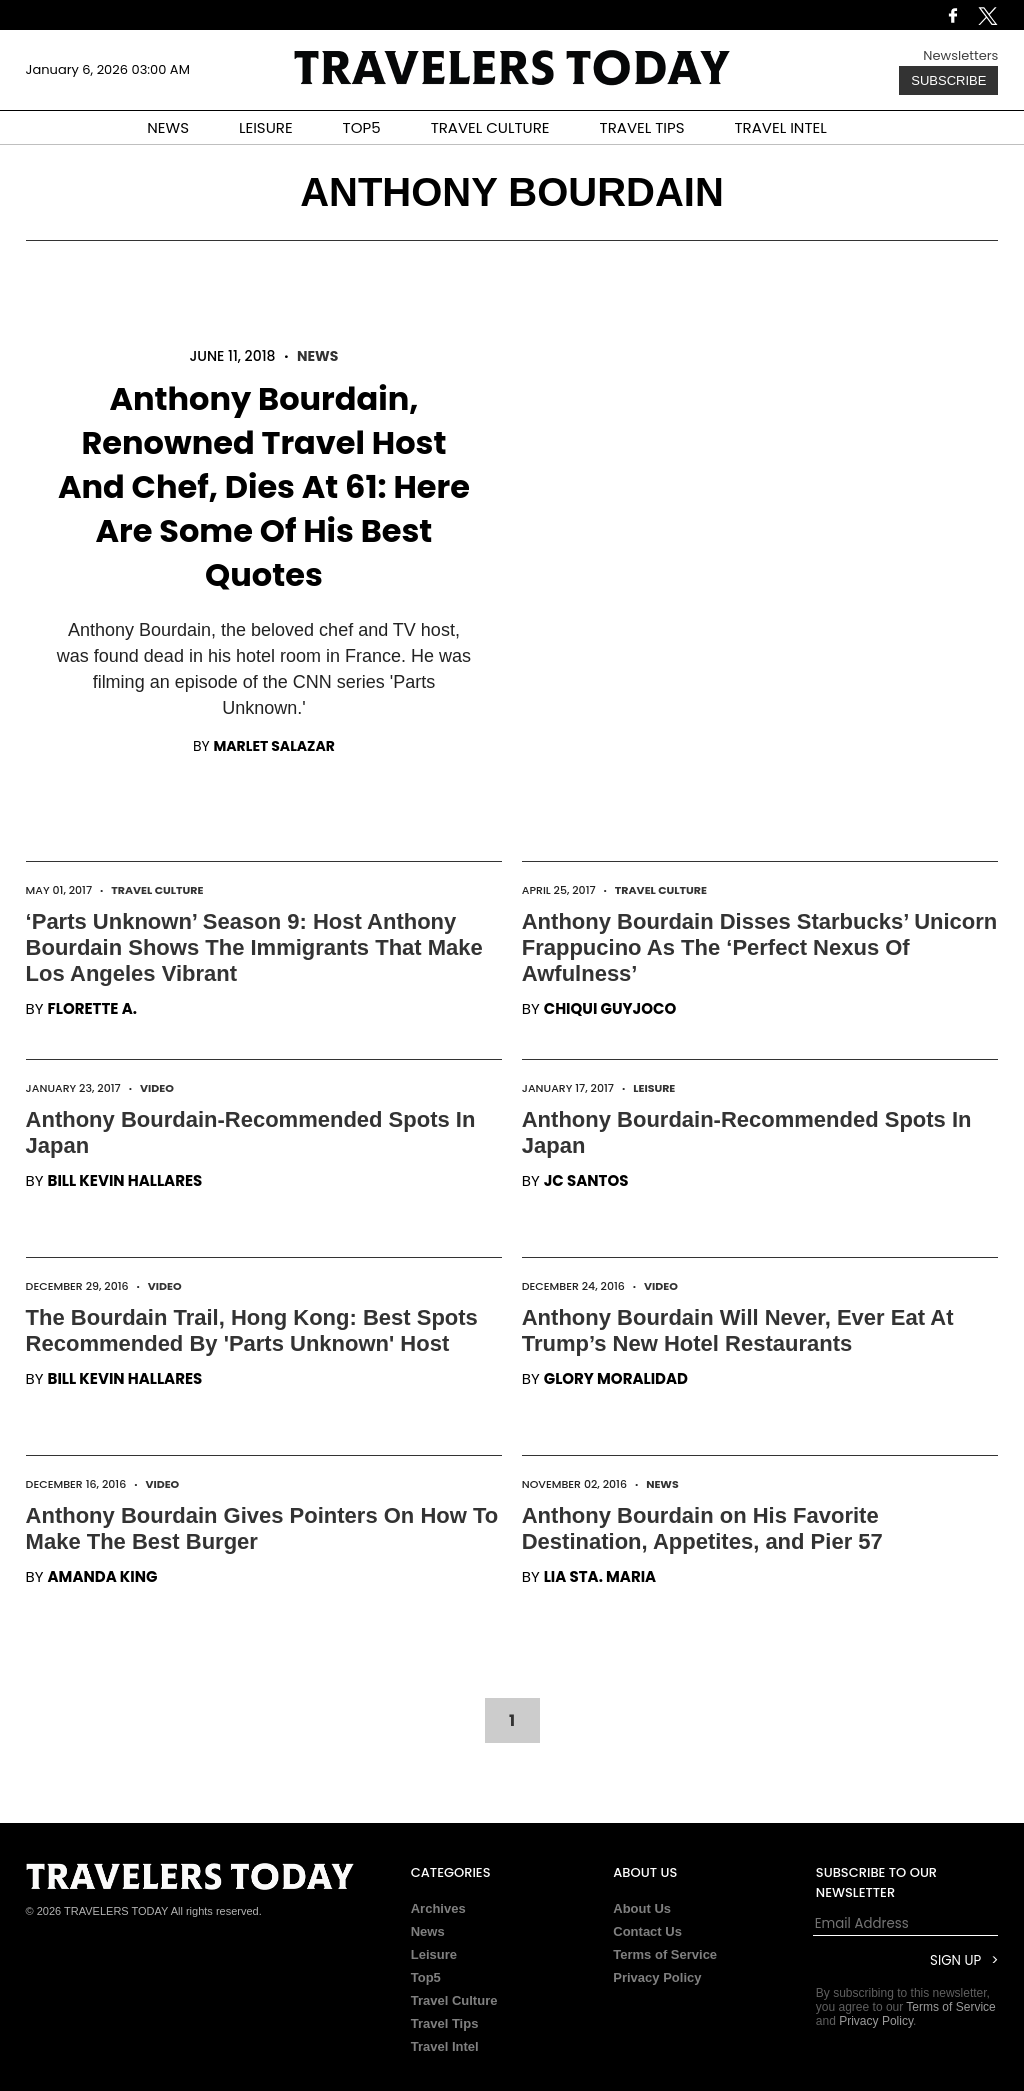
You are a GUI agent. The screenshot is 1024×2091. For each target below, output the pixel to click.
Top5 (426, 1977)
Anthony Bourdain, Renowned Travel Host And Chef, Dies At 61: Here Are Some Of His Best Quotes (264, 486)
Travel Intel (445, 2046)
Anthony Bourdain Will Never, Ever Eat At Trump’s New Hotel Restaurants (738, 1330)
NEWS (168, 127)
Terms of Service (665, 1954)
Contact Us (647, 1931)
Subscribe (948, 80)
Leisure (654, 1088)
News (317, 356)
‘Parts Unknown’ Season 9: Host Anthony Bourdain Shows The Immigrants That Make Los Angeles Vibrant (254, 947)
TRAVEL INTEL (781, 127)
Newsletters (960, 55)
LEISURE (266, 127)
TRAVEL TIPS (642, 127)
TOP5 (362, 127)
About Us (642, 1908)
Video (157, 1088)
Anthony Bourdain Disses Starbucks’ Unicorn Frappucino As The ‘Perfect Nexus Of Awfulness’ (760, 947)
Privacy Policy (657, 1977)
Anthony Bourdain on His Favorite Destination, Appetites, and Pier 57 (702, 1528)
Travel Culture (157, 890)
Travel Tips (445, 2023)
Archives (438, 1908)
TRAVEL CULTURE (490, 127)
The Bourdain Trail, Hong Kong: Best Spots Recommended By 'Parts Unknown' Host (252, 1330)
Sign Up (955, 1960)
